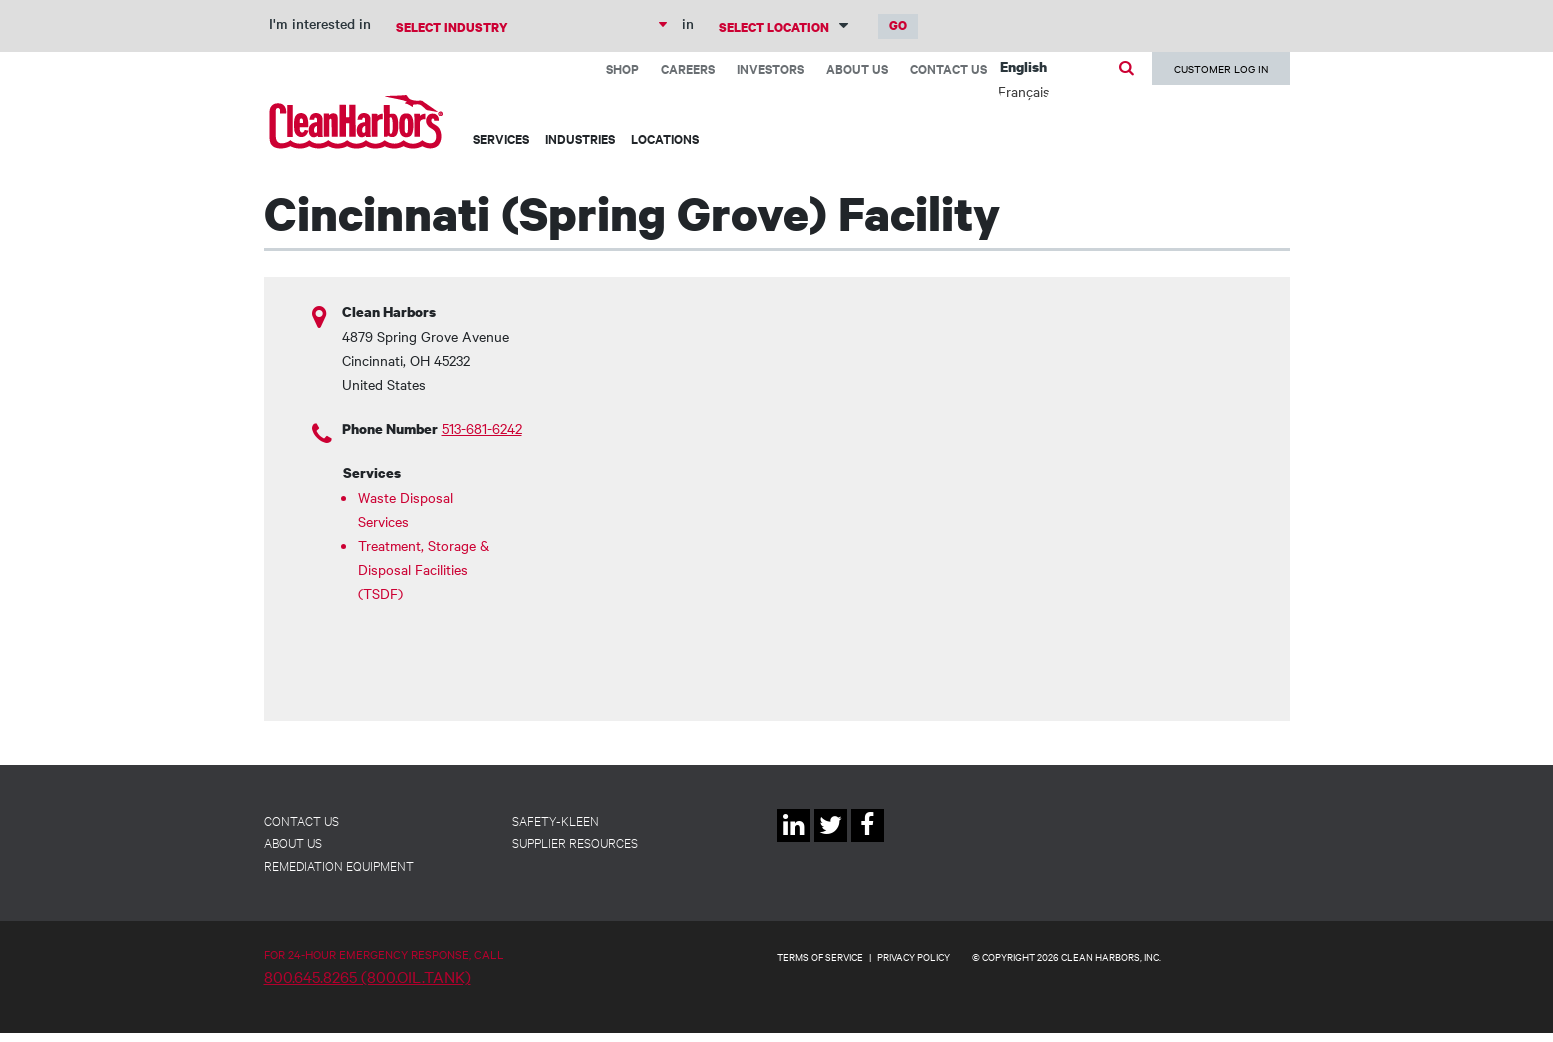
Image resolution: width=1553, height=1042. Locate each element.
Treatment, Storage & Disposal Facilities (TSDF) (423, 569)
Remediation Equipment (339, 865)
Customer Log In (1221, 68)
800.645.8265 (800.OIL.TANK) (367, 976)
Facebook (867, 841)
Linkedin (793, 841)
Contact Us (948, 68)
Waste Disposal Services (405, 509)
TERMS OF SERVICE (820, 956)
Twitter (830, 841)
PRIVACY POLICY (913, 956)
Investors (770, 68)
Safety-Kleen (555, 820)
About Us (857, 68)
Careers (688, 68)
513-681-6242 (482, 428)
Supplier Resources (575, 842)
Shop (622, 68)
